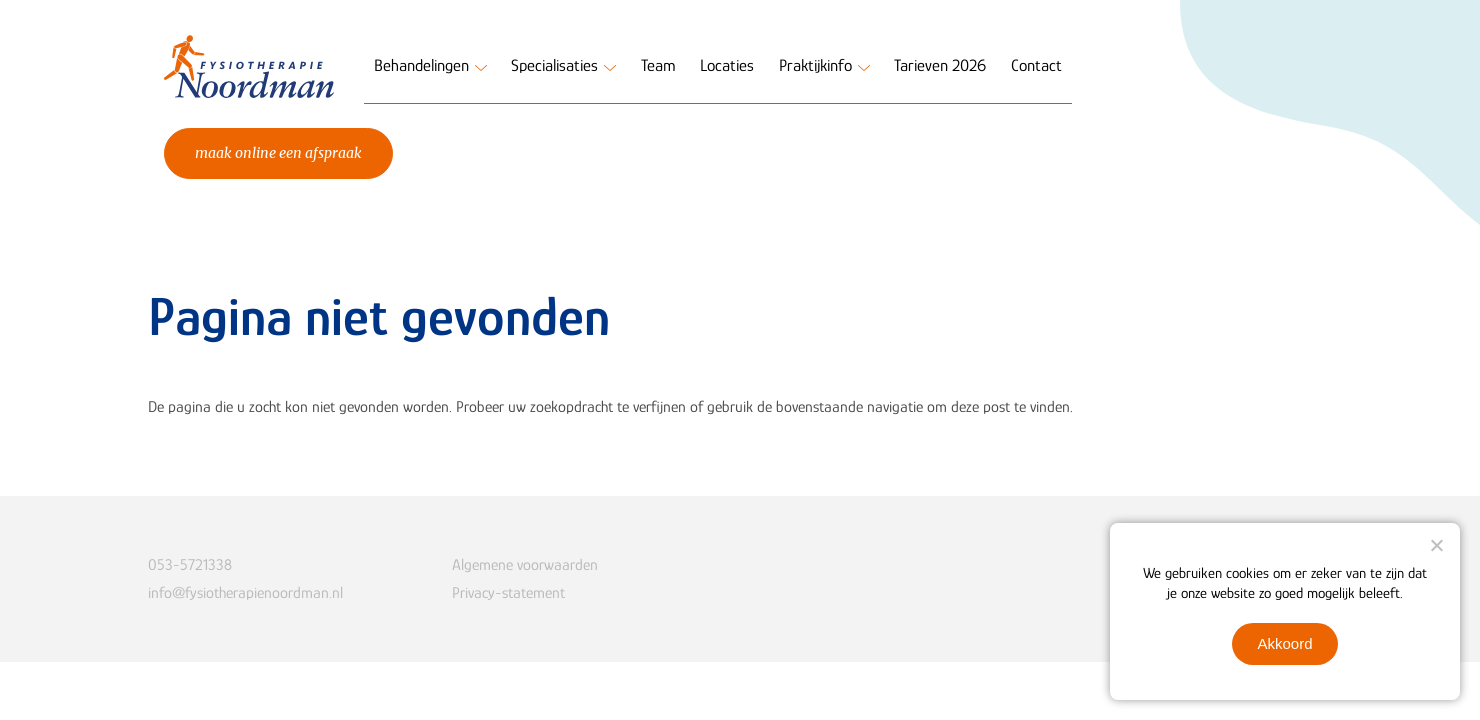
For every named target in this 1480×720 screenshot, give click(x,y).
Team (658, 65)
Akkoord (1284, 643)
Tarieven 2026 (940, 65)
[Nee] (1436, 545)
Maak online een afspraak (278, 153)
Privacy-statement (508, 593)
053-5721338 (190, 565)
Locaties (727, 65)
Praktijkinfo (815, 65)
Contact (1036, 65)
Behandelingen (421, 65)
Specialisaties (554, 65)
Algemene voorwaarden (525, 565)
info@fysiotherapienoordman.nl (245, 593)
